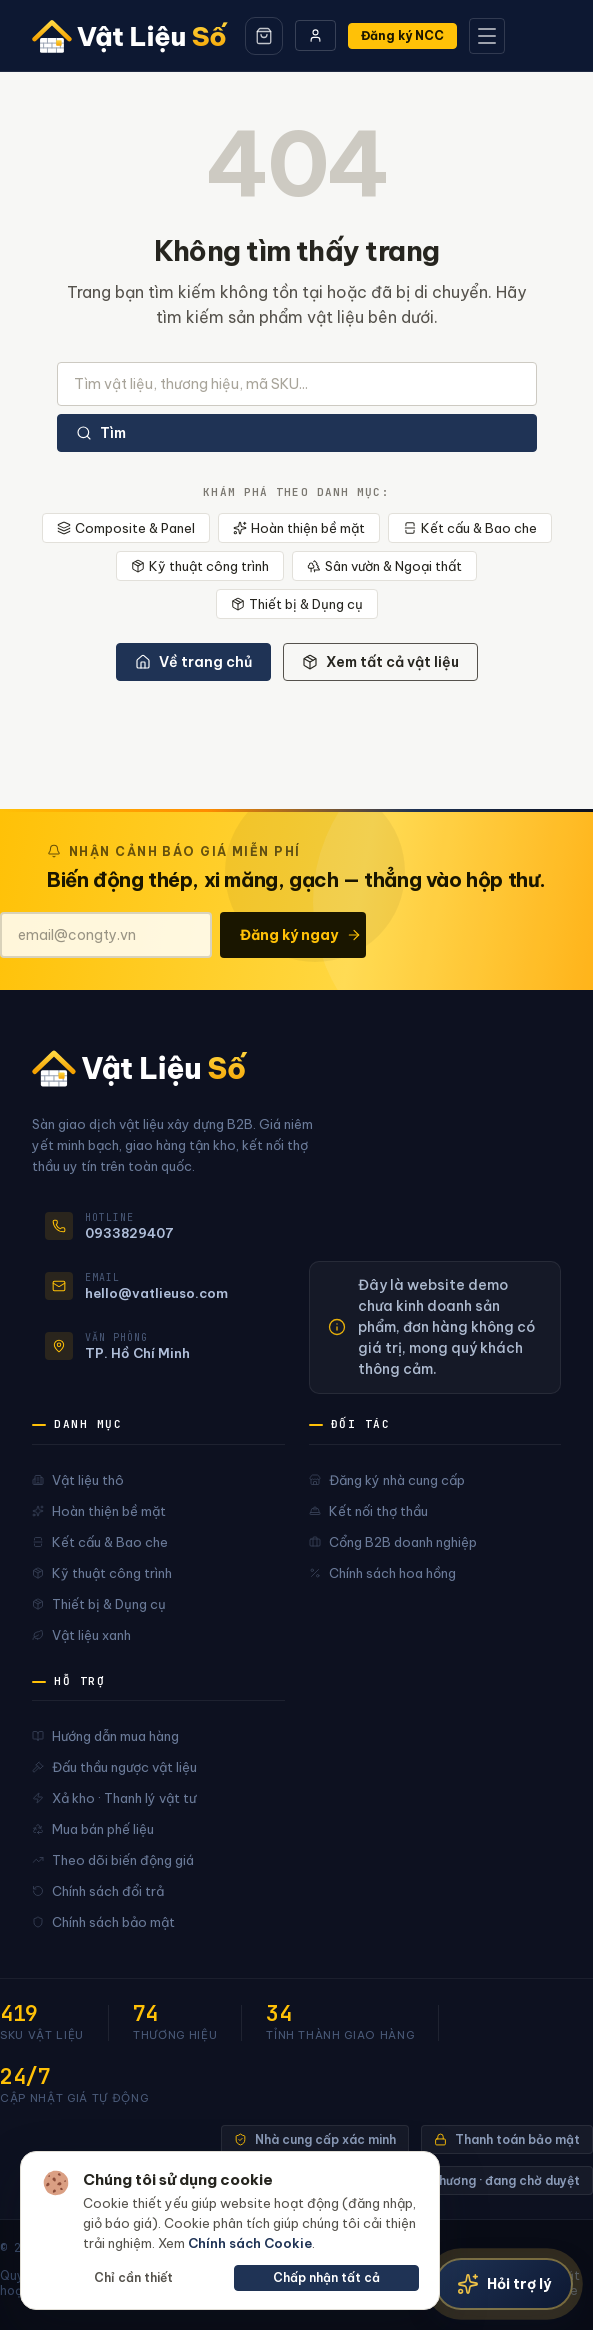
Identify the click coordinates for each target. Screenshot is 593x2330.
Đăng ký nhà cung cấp (387, 1480)
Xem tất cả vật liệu (380, 662)
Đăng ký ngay (301, 935)
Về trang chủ (193, 662)
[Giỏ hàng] (264, 36)
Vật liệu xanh (81, 1635)
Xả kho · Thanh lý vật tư (114, 1798)
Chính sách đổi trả (98, 1891)
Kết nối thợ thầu (368, 1511)
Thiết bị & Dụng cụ (297, 604)
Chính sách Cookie (250, 2243)
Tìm (101, 433)
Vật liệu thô (78, 1480)
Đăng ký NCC (402, 35)
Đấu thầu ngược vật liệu (114, 1767)
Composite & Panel (126, 528)
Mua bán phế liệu (93, 1829)
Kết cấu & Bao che (470, 528)
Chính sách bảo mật (103, 1922)
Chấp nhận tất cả (326, 2277)
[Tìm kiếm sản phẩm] (297, 384)
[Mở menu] (487, 36)
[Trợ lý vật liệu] (504, 2284)
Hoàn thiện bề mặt (299, 528)
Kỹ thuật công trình (200, 566)
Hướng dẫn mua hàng (105, 1736)
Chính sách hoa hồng (382, 1573)
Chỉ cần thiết (133, 2277)
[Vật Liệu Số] (132, 36)
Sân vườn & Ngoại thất (384, 566)
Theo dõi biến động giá (113, 1860)
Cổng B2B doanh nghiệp (393, 1542)
